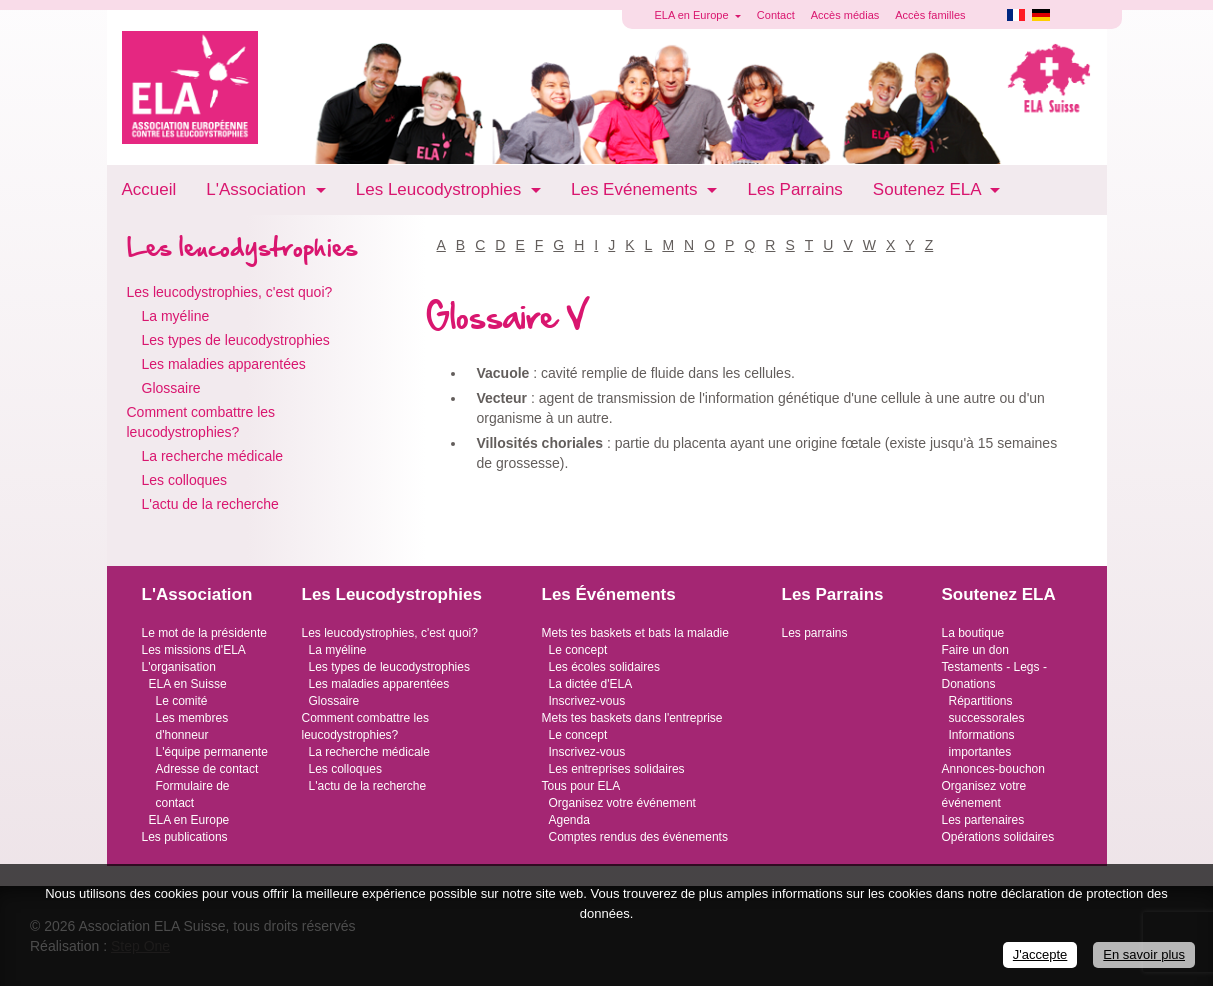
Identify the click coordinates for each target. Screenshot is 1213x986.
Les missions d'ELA (194, 650)
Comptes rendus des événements (638, 837)
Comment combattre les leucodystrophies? (201, 422)
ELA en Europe (189, 820)
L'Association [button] (258, 189)
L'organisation (179, 667)
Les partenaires (983, 820)
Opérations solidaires (998, 837)
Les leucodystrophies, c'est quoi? (230, 292)
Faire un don (975, 650)
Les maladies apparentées (224, 364)
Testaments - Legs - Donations (994, 675)
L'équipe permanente (212, 752)
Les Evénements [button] (636, 189)
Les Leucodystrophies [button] (441, 189)
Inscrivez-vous (587, 701)
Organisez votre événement (622, 803)
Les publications (185, 837)
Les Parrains (794, 189)
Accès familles (930, 15)
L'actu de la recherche (210, 504)
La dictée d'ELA (591, 684)
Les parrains (815, 633)
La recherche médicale (213, 456)
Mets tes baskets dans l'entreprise (632, 718)
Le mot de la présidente (204, 633)
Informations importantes (982, 743)
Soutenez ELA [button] (929, 189)
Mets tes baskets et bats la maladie (635, 633)
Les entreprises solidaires (617, 769)
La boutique (973, 633)
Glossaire (171, 388)
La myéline (176, 316)
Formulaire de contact (193, 794)
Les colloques (185, 480)
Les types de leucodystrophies (236, 340)
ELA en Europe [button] (693, 15)
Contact (776, 15)
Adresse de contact (207, 769)
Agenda (569, 820)
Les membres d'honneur (192, 726)
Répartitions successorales (987, 709)
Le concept (578, 650)
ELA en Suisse (188, 684)
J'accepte (1040, 954)
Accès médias (845, 15)
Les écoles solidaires (604, 667)
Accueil (149, 189)
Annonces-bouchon (993, 769)
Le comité (182, 701)
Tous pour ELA (581, 786)
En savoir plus (1144, 954)
